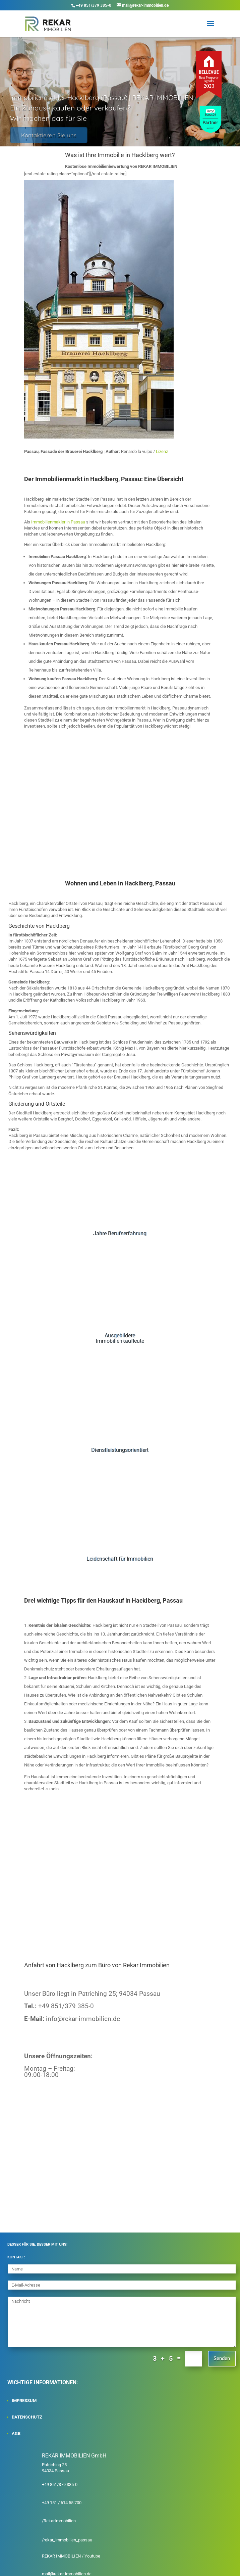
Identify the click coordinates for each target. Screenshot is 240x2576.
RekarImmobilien (60, 2520)
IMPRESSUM (24, 2400)
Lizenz (162, 451)
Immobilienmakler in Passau (58, 521)
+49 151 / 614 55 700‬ (61, 2502)
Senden (222, 2358)
